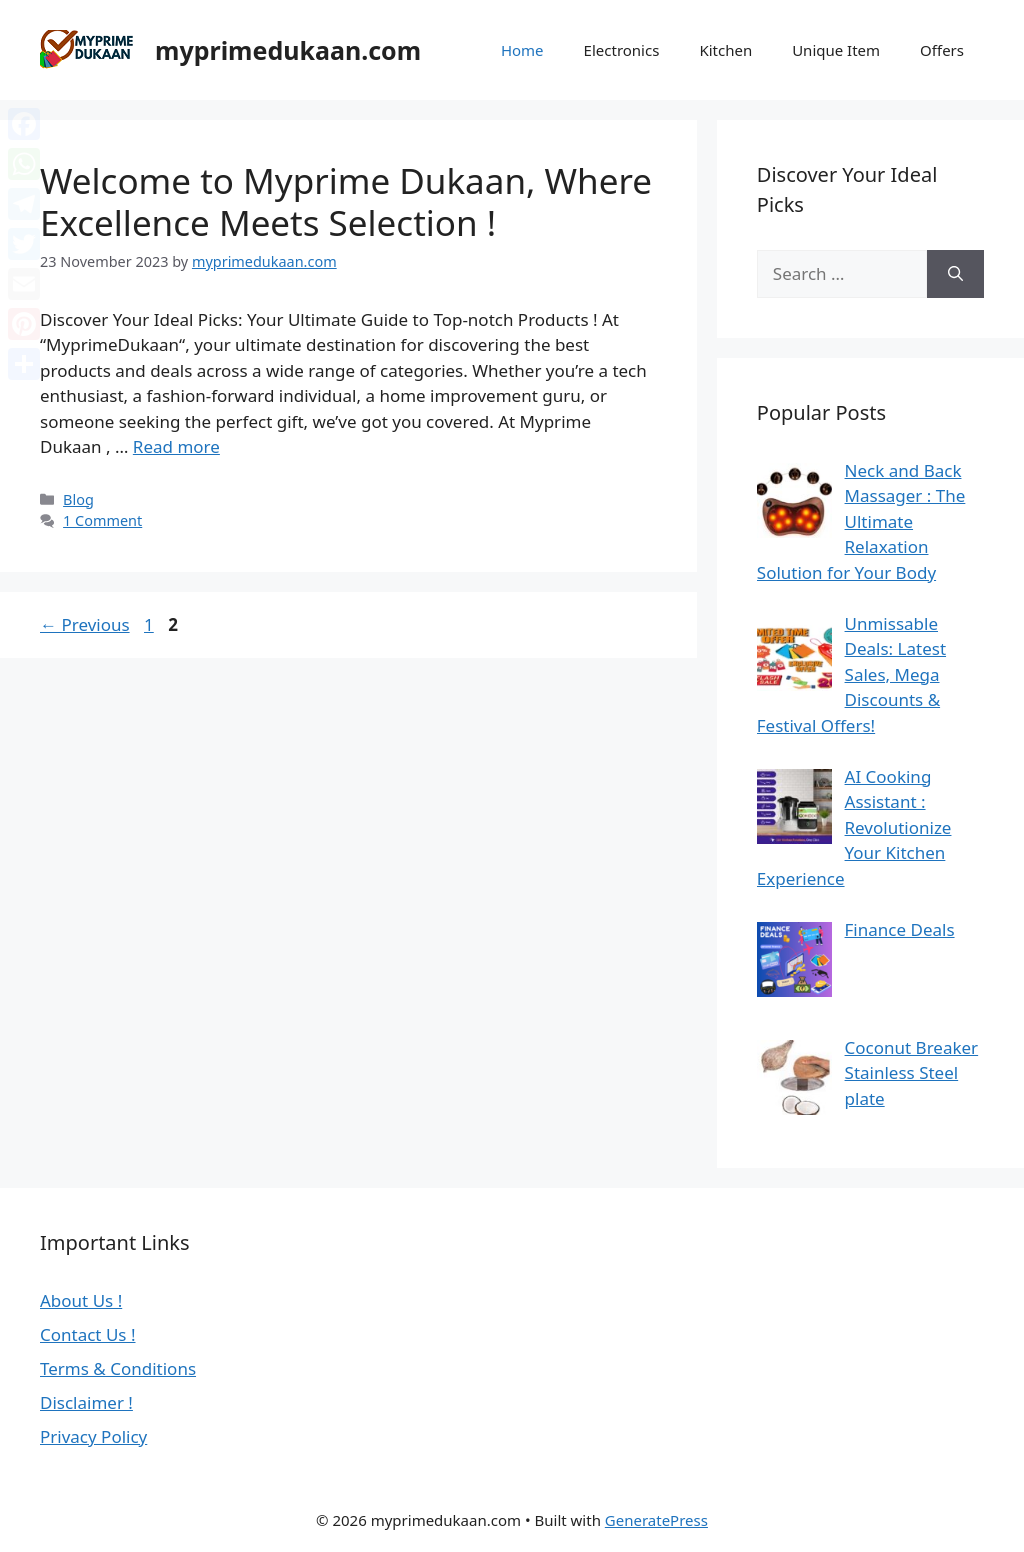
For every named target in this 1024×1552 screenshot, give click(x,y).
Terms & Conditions (118, 1368)
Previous (85, 624)
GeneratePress (656, 1520)
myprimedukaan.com (288, 50)
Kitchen (725, 50)
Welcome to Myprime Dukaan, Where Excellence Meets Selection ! (346, 201)
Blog (78, 499)
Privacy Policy (93, 1436)
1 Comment (102, 520)
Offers (942, 50)
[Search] (955, 274)
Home (522, 50)
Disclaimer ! (86, 1402)
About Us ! (81, 1300)
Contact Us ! (88, 1334)
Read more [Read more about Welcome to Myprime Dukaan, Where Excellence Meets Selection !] (176, 446)
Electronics (622, 50)
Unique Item (836, 50)
